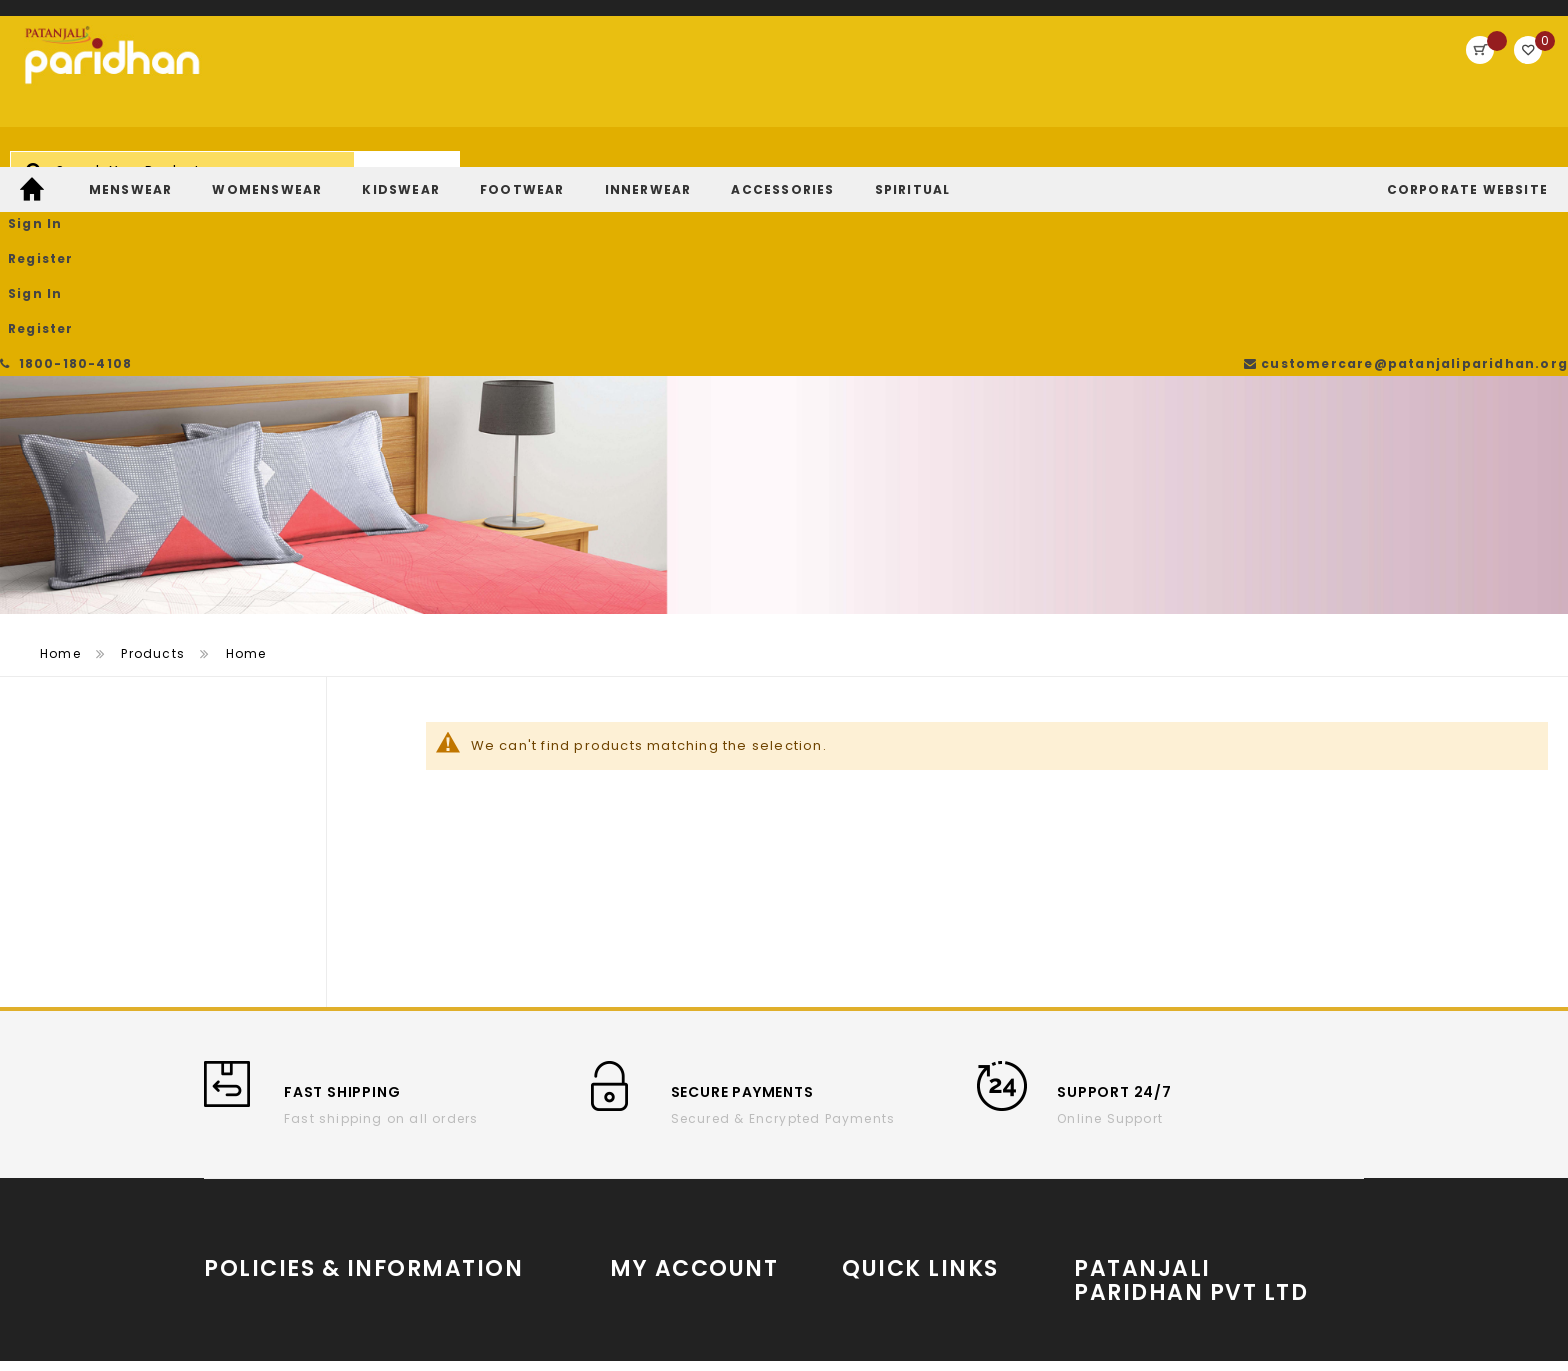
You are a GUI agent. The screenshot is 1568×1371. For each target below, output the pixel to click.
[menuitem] (34, 162)
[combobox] (649, 84)
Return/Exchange (672, 1192)
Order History (656, 1132)
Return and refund (269, 1222)
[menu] (784, 162)
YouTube (872, 1138)
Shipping (236, 1192)
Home (60, 462)
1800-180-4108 (70, 19)
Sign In (1329, 74)
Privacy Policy (441, 1162)
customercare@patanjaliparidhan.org (1412, 19)
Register (1414, 74)
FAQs (409, 1222)
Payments (239, 1252)
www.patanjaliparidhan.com (1199, 1129)
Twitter (865, 1198)
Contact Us (432, 1192)
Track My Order (663, 1162)
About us (236, 1132)
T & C (223, 1162)
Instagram (880, 1168)
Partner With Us (1202, 1165)
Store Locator (1202, 1212)
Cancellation (439, 1132)
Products (153, 462)
